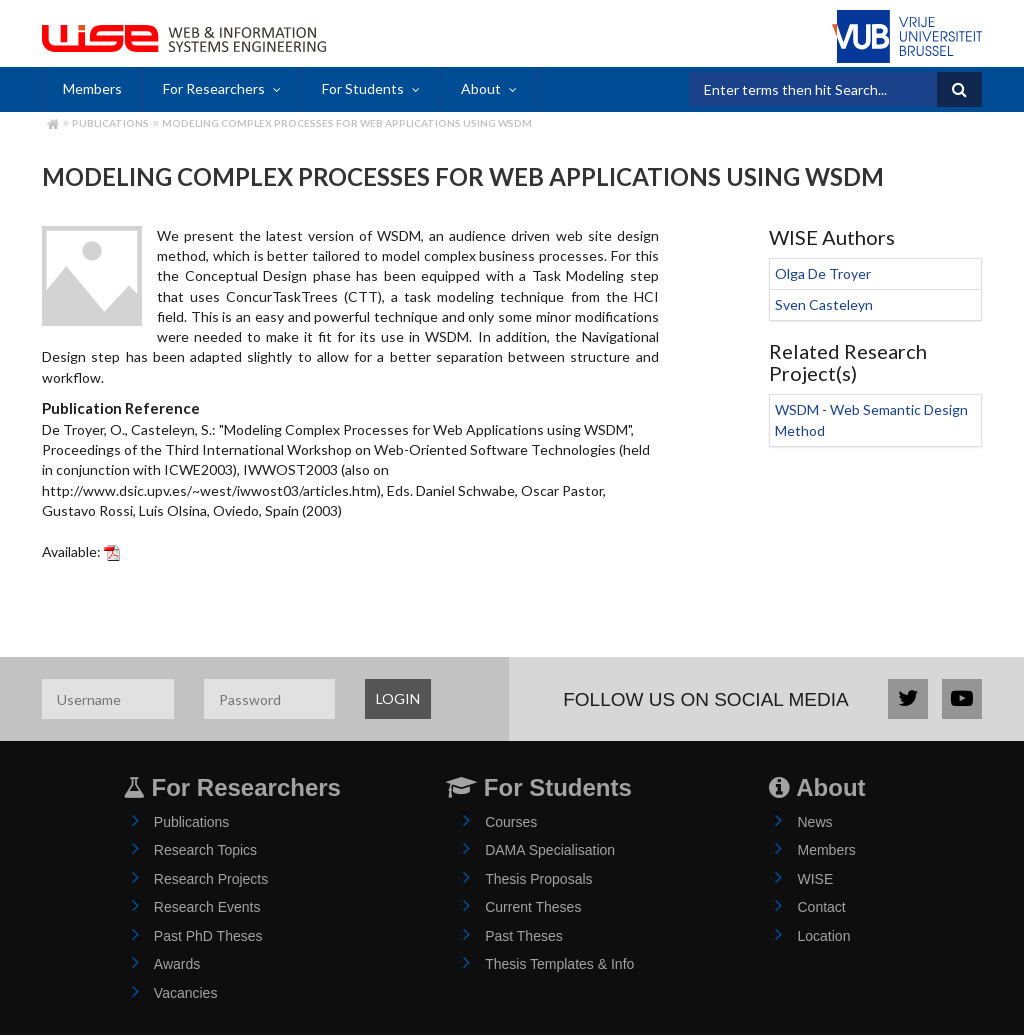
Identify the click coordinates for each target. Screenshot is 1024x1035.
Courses (511, 822)
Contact (821, 907)
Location (823, 936)
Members (92, 88)
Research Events (207, 907)
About (481, 88)
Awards (177, 964)
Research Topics (205, 850)
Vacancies (186, 993)
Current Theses (533, 907)
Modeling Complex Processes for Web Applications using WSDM (347, 123)
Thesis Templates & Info (559, 964)
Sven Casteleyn (824, 304)
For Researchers (214, 88)
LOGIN (398, 698)
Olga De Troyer (823, 273)
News (814, 822)
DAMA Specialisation (550, 850)
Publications (110, 123)
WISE (815, 879)
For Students (363, 88)
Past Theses (524, 936)
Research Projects (211, 879)
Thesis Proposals (538, 879)
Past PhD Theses (208, 936)
